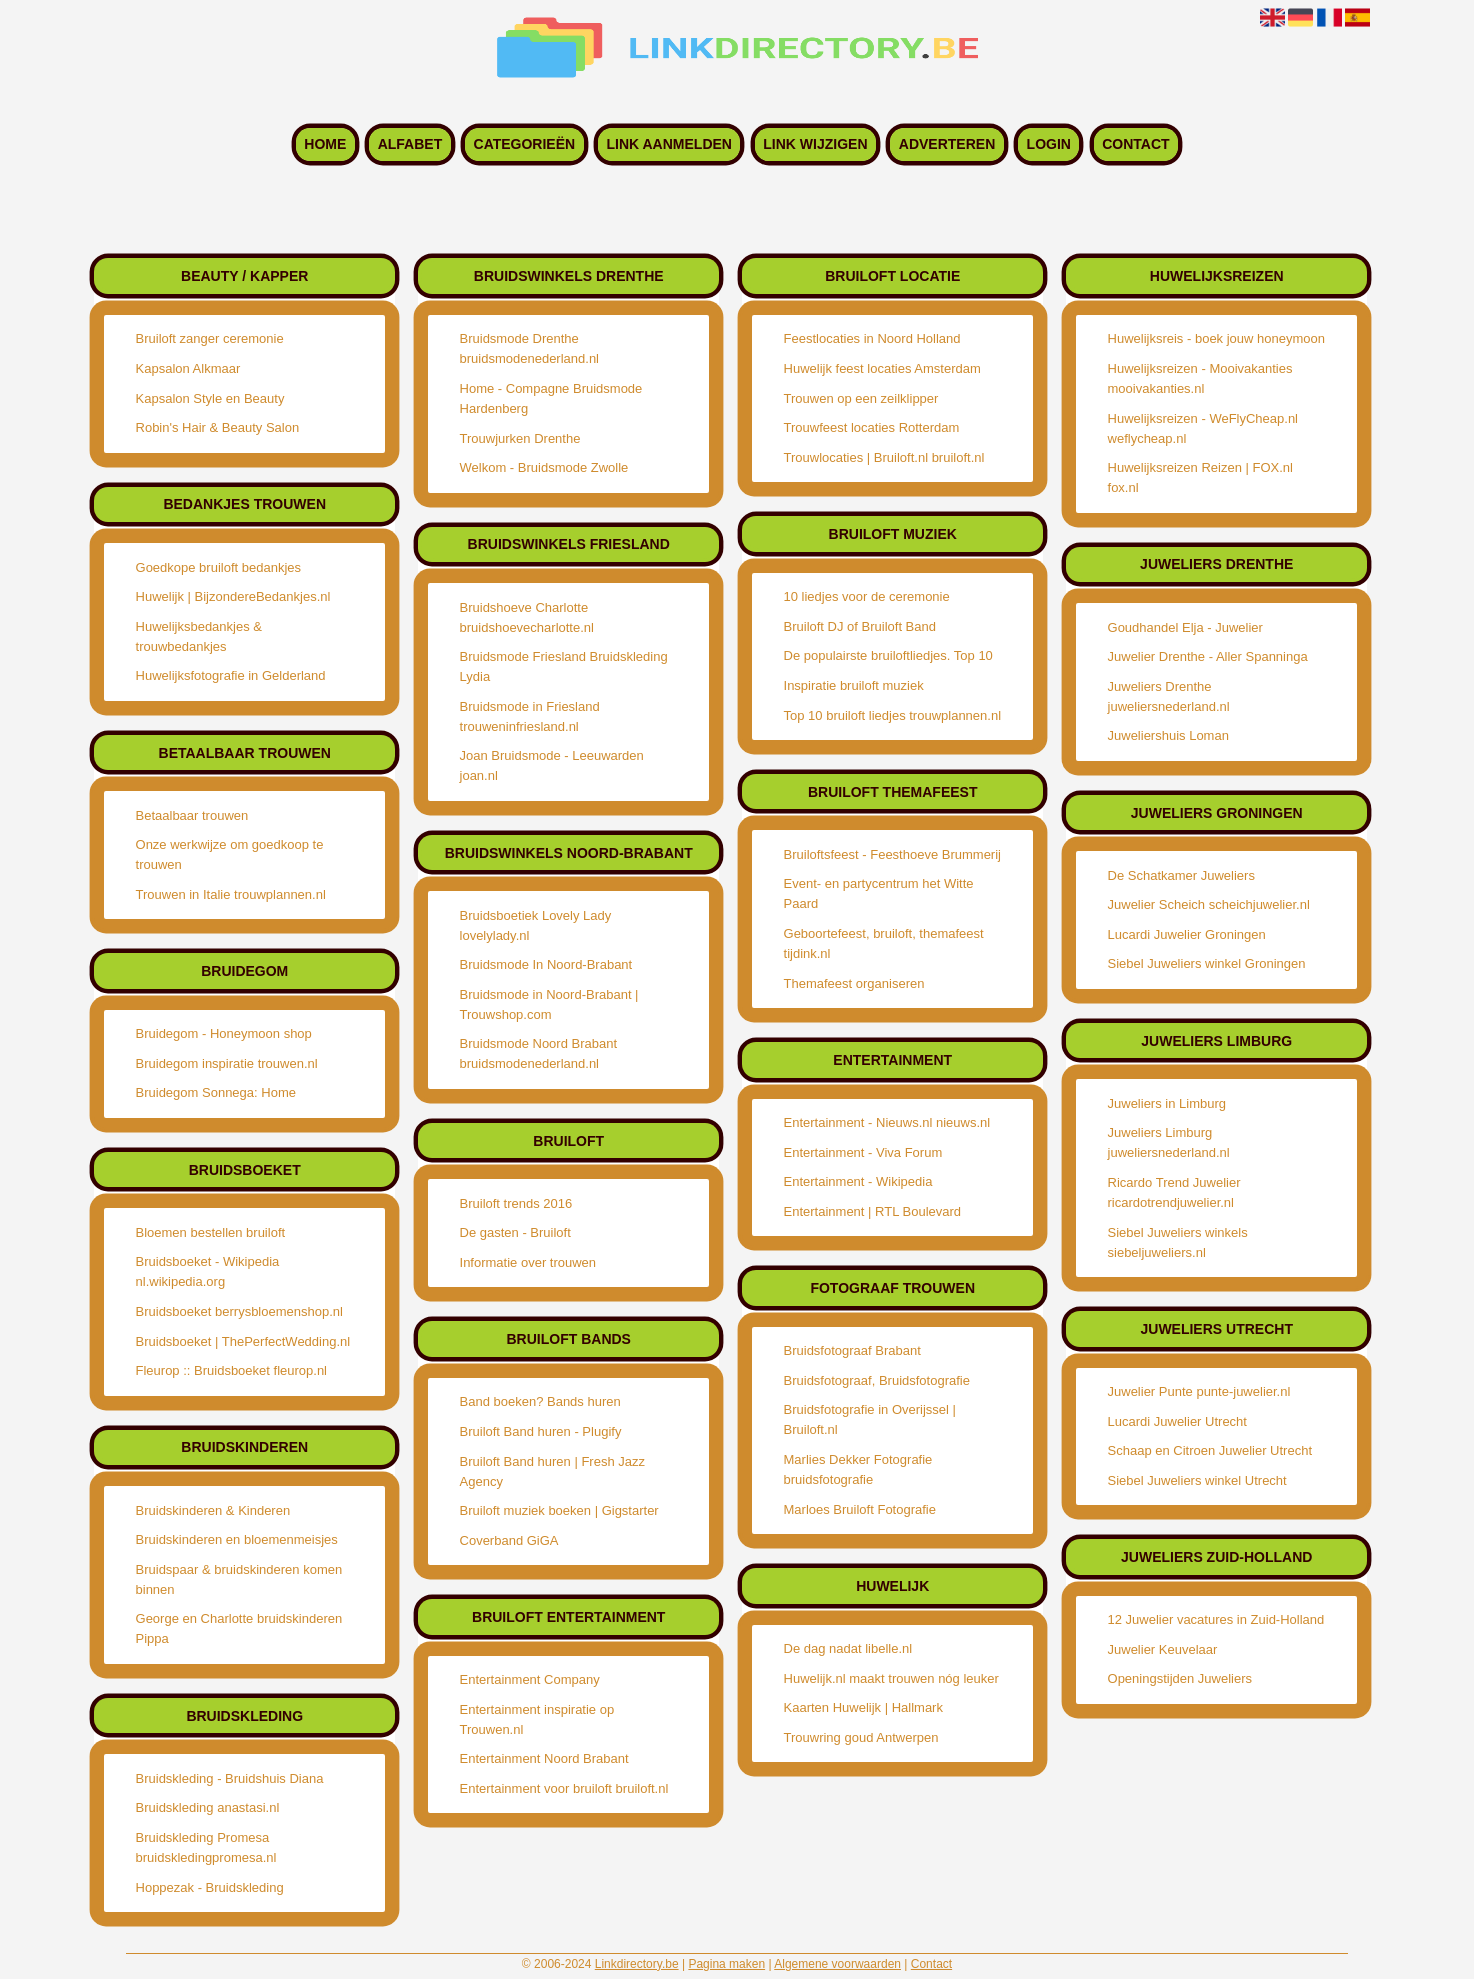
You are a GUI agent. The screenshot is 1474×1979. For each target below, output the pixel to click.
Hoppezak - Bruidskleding (210, 1887)
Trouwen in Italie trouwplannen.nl (231, 894)
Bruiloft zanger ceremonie (210, 338)
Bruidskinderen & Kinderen (213, 1510)
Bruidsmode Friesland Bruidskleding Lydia (564, 666)
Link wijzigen (815, 145)
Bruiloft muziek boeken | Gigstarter (559, 1510)
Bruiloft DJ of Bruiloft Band (860, 626)
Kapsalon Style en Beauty (210, 398)
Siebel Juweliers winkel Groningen (1207, 963)
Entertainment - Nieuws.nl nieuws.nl (887, 1122)
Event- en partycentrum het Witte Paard (879, 893)
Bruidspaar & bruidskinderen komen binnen (239, 1579)
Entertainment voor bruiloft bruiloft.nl (564, 1788)
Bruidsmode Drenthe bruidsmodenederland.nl (529, 348)
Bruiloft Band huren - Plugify (541, 1431)
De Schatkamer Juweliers (1181, 875)
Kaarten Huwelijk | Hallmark (863, 1707)
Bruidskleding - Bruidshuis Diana (230, 1778)
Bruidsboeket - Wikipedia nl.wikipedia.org (208, 1271)
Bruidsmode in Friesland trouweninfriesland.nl (530, 716)
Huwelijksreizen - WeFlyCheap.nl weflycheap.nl (1203, 428)
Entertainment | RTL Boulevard (873, 1211)
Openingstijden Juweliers (1180, 1678)
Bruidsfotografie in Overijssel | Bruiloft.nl (870, 1419)
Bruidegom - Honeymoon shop (224, 1033)
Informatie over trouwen (528, 1262)
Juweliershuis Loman (1168, 735)
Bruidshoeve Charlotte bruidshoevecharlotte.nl (527, 617)
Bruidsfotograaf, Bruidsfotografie (877, 1380)
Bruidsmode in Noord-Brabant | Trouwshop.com (549, 1004)
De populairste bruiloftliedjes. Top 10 (888, 655)
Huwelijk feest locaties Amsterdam (882, 368)
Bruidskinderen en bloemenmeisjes (237, 1539)
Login (1049, 145)
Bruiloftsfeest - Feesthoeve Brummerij (892, 854)
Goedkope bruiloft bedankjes (219, 567)
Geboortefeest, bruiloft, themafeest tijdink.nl (884, 943)
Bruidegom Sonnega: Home (216, 1092)
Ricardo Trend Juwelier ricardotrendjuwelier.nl (1174, 1192)
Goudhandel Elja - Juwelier (1185, 627)
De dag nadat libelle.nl (848, 1648)
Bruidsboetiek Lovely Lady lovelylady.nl (536, 925)
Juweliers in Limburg (1167, 1103)
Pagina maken (726, 1964)
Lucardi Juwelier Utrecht (1177, 1421)
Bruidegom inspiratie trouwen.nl (227, 1063)
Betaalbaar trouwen (192, 815)
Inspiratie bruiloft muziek (854, 685)
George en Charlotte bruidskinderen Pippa (239, 1628)
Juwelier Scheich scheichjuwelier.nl (1209, 904)
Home (325, 145)
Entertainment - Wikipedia (858, 1181)
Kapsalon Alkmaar (188, 368)
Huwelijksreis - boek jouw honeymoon (1217, 338)
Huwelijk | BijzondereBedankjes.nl (233, 596)
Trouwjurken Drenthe (520, 438)
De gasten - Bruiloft (515, 1232)
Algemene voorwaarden (837, 1964)
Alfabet (410, 145)
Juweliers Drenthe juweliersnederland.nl (1169, 696)
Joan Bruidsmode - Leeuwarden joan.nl (552, 765)
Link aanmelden (668, 145)
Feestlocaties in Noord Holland (872, 338)
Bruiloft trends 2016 (516, 1203)
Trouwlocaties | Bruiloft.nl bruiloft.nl (884, 457)
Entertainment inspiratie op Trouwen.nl (537, 1719)
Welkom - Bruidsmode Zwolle (544, 467)
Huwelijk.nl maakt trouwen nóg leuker (891, 1678)
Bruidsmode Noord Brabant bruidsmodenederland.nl (539, 1053)
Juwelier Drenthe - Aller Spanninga (1208, 656)
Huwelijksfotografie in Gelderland (231, 675)
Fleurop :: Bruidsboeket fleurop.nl (232, 1370)
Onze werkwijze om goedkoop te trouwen (230, 854)
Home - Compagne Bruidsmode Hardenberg (551, 398)
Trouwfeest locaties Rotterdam (872, 427)
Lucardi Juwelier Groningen (1187, 934)
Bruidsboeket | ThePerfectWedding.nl (243, 1341)
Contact (1135, 145)
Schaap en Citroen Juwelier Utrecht (1210, 1450)
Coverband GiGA (509, 1540)
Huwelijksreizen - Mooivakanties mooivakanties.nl (1200, 378)
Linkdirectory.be (637, 1964)
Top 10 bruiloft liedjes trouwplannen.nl (893, 715)
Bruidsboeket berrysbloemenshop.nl (239, 1311)
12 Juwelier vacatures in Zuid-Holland (1216, 1619)
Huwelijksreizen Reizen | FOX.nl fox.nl (1200, 477)
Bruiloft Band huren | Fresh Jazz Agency (552, 1471)
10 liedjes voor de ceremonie (867, 596)
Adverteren (947, 145)
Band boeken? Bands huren (540, 1401)
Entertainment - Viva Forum (863, 1152)
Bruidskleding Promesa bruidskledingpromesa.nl (206, 1847)
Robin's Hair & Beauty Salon (218, 427)
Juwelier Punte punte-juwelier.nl (1199, 1391)
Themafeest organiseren (854, 983)
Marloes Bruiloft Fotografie (860, 1509)
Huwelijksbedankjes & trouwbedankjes (199, 636)
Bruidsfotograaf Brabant (852, 1350)
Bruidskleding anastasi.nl (208, 1807)
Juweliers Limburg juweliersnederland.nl (1169, 1142)
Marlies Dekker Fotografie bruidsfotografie (858, 1469)
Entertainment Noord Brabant (544, 1758)
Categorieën (525, 145)
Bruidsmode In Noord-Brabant (546, 964)
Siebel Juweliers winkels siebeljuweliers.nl (1178, 1242)
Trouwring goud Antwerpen (861, 1737)
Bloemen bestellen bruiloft (211, 1232)
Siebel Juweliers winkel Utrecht (1197, 1480)
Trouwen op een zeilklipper (861, 398)
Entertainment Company (530, 1679)
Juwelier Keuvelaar (1163, 1649)
